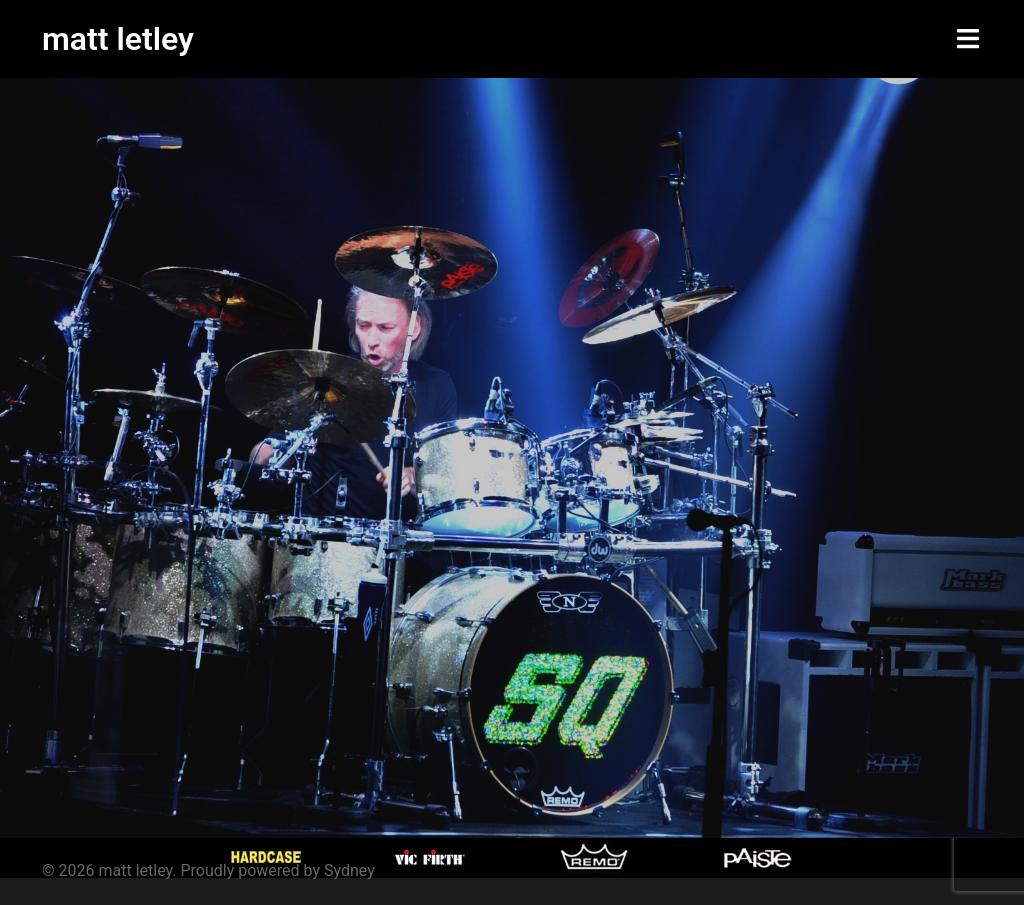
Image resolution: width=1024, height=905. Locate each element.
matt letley (118, 39)
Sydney (349, 870)
